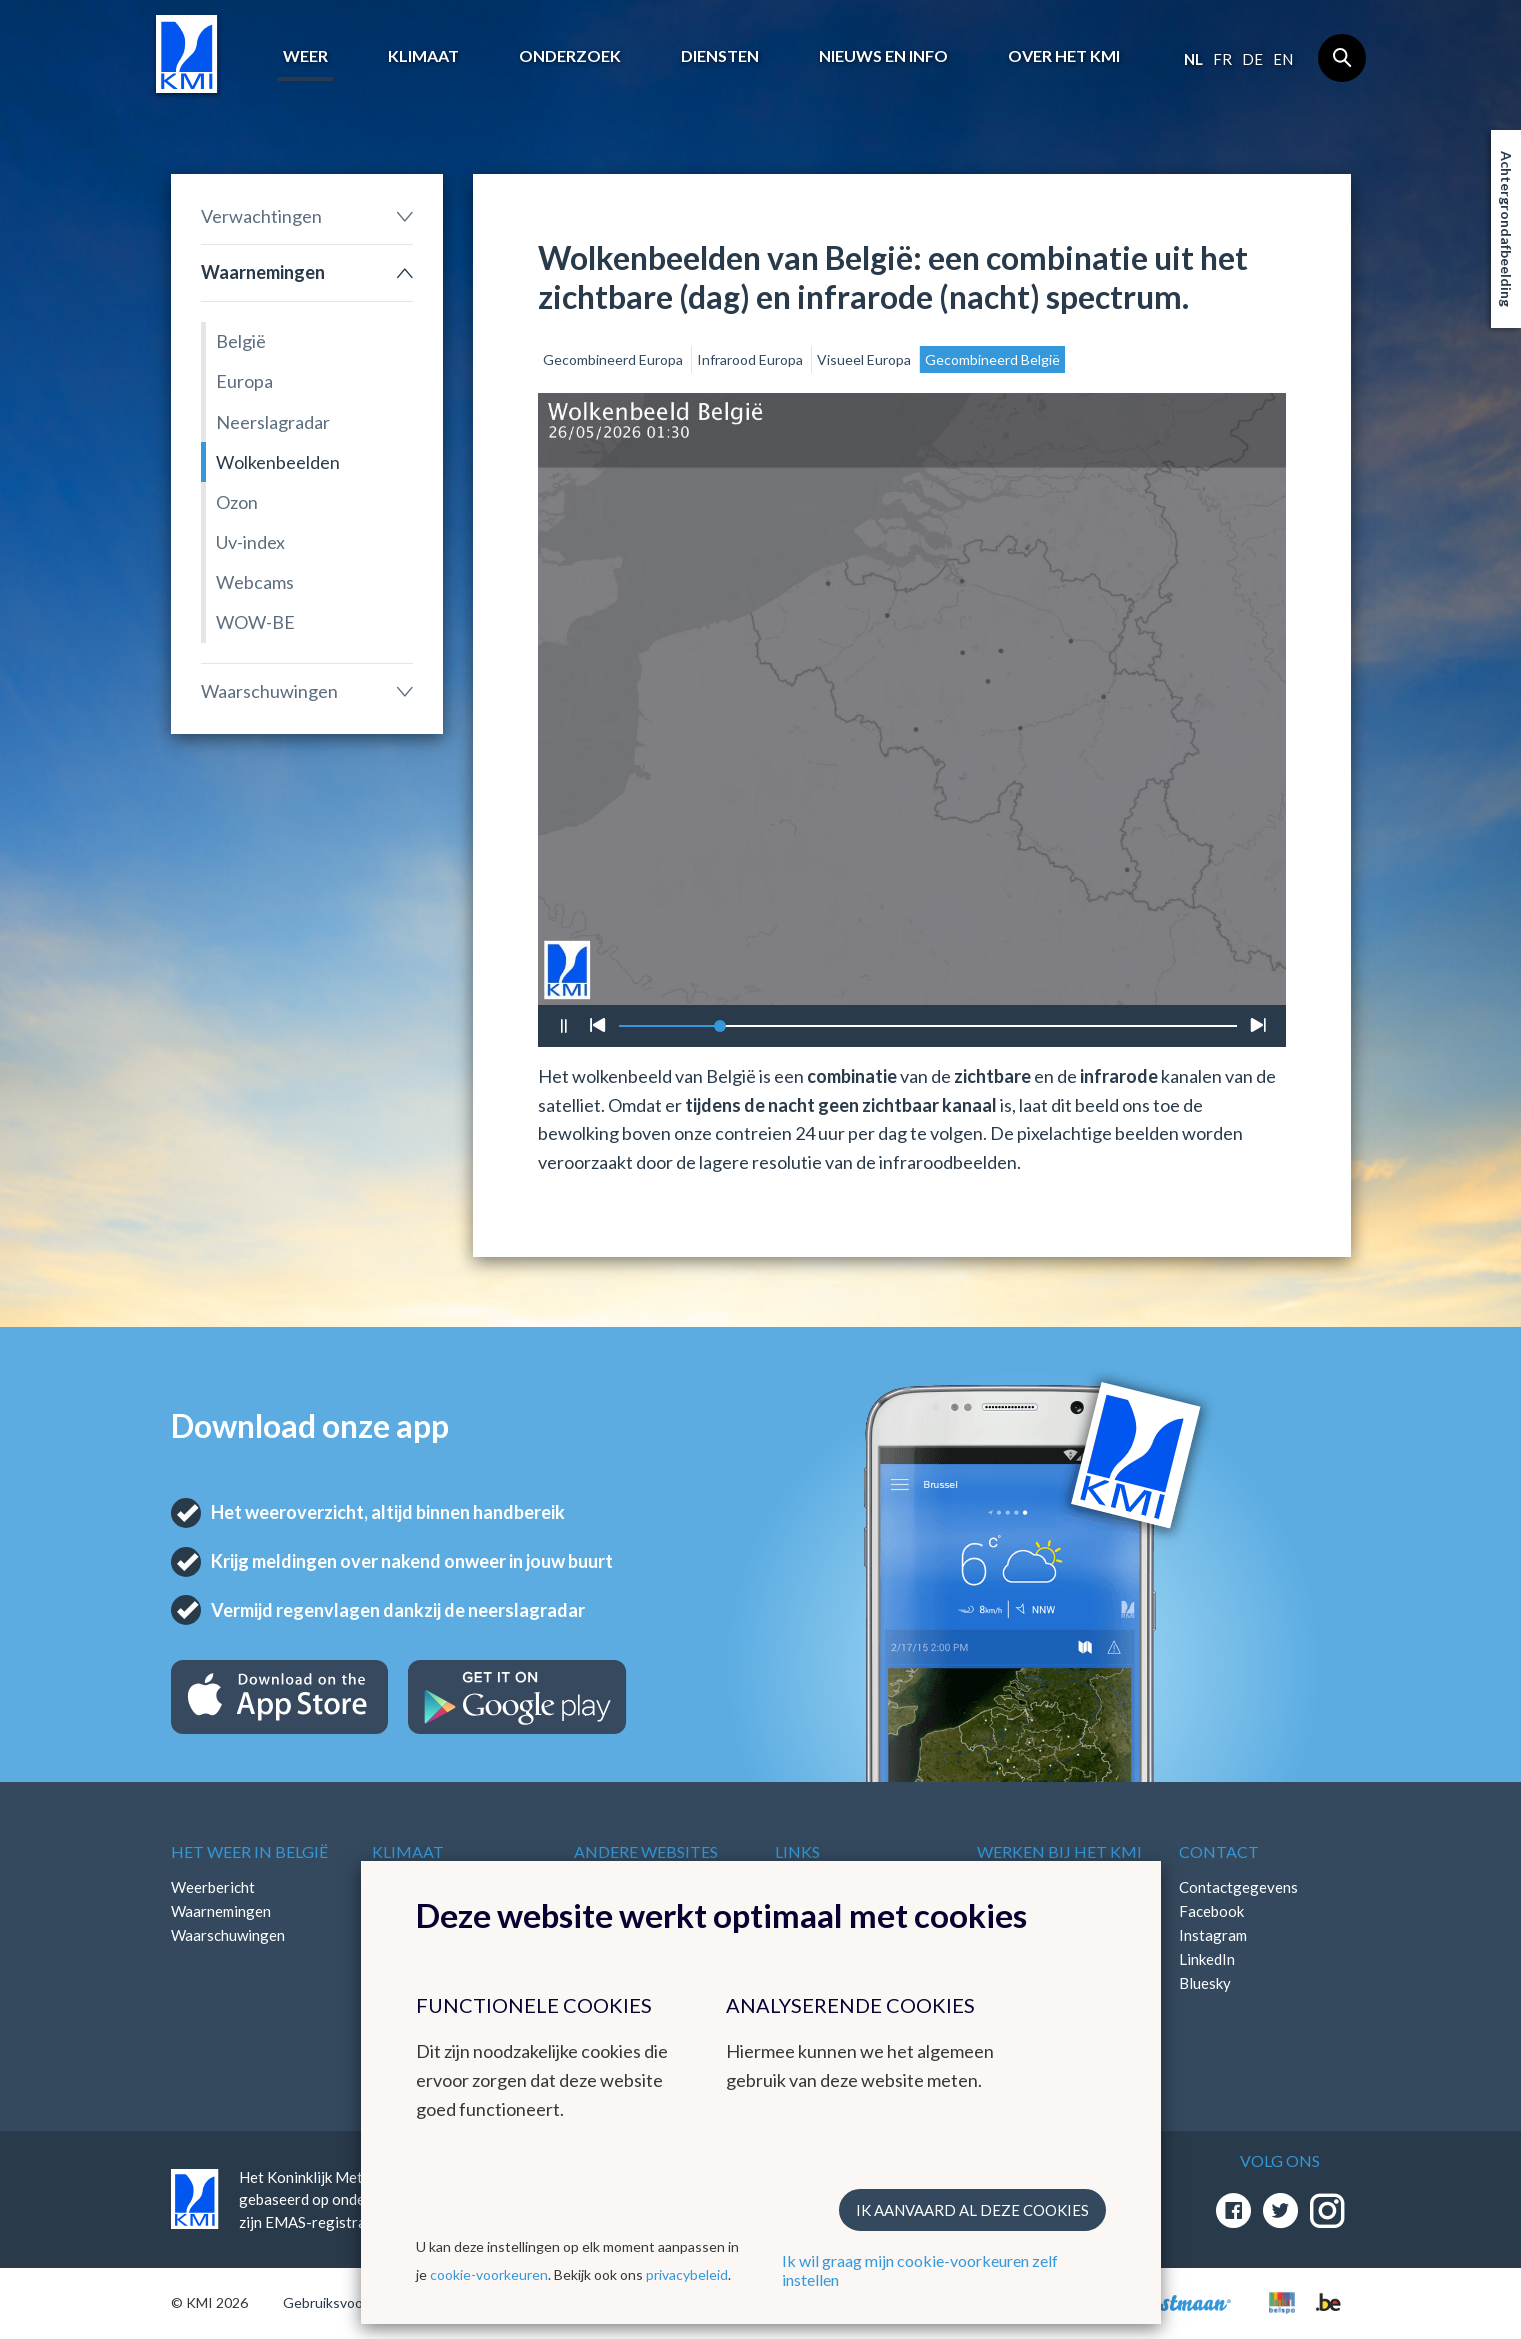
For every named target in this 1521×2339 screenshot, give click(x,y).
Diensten (720, 55)
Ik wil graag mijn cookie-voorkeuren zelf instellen (920, 2270)
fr (1222, 59)
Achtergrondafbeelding (1506, 229)
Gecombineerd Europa (614, 359)
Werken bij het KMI (1059, 1851)
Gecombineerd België (992, 359)
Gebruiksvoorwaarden (352, 2302)
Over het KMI (1064, 55)
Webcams (255, 582)
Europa (244, 381)
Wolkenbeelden (278, 462)
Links (797, 1851)
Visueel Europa (865, 359)
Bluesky (1205, 1983)
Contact (1219, 1851)
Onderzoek (570, 55)
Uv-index (250, 542)
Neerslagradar (273, 422)
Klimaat (423, 55)
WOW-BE (255, 622)
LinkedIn (1207, 1959)
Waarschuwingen (269, 691)
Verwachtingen (261, 216)
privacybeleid (687, 2274)
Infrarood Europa (751, 359)
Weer (305, 55)
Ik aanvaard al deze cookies (972, 2210)
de (1252, 59)
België (241, 341)
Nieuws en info (883, 55)
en (1283, 59)
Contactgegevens (1238, 1887)
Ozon (237, 502)
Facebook (1211, 1911)
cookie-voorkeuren (489, 2274)
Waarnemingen (263, 272)
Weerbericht (213, 1887)
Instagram (1213, 1935)
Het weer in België (249, 1851)
